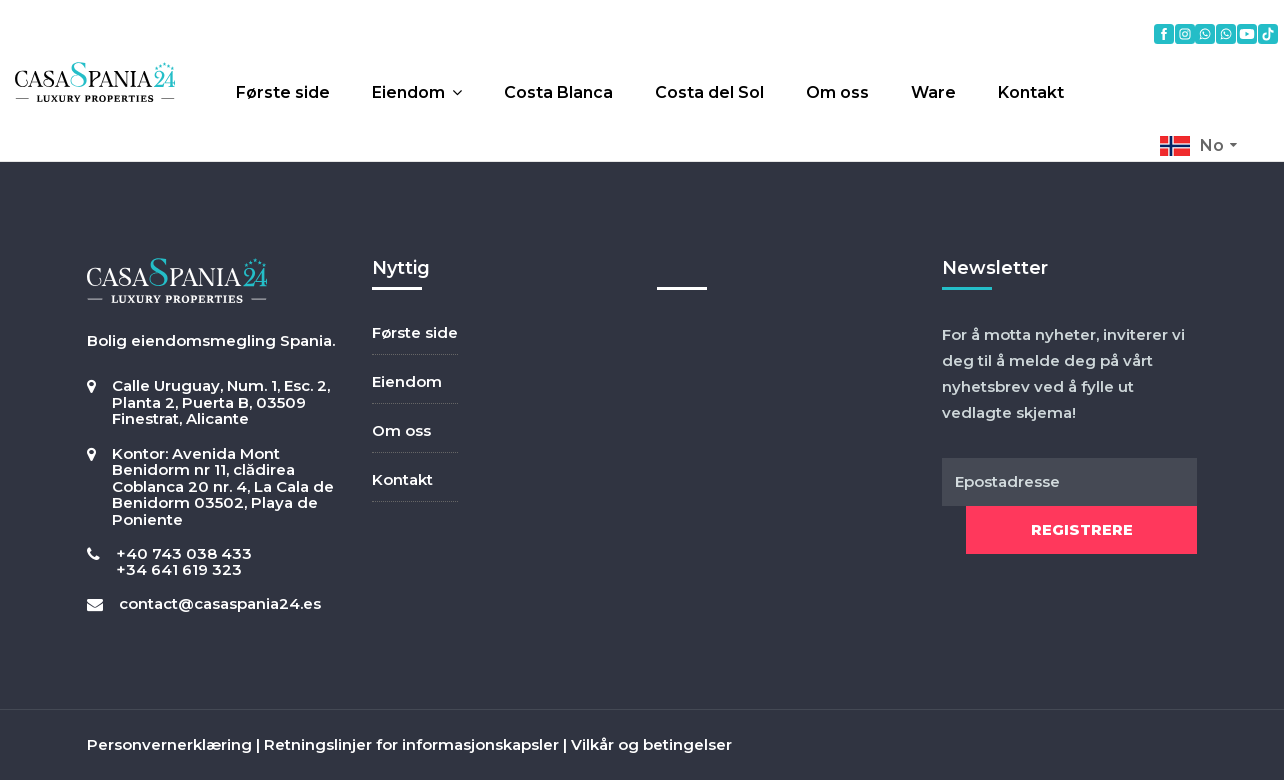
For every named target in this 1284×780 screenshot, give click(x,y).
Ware (933, 92)
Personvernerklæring (169, 744)
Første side (283, 92)
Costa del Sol (709, 92)
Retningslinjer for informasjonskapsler (411, 744)
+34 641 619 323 (179, 569)
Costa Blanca (558, 92)
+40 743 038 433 (184, 553)
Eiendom (408, 92)
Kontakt (1031, 92)
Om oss (837, 92)
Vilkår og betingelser (651, 744)
